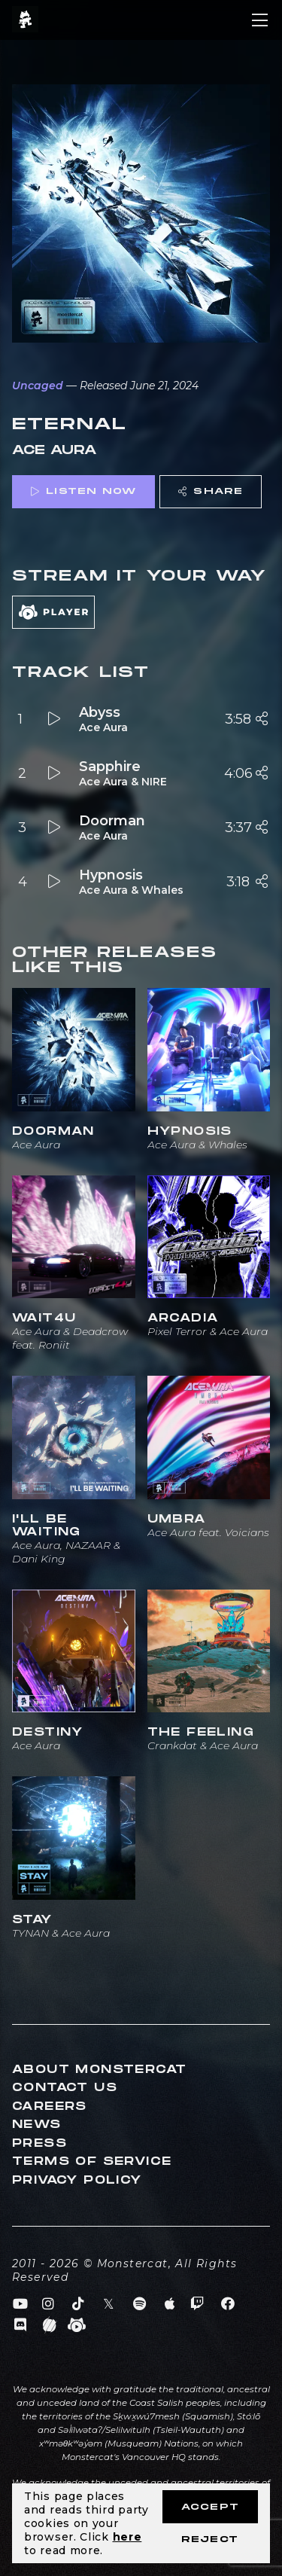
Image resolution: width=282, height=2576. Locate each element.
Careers (49, 2106)
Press (39, 2143)
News (37, 2124)
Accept (210, 2507)
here (127, 2537)
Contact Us (64, 2087)
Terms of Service (91, 2161)
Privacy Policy (77, 2180)
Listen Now (83, 491)
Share (210, 491)
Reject (209, 2539)
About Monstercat (99, 2069)
